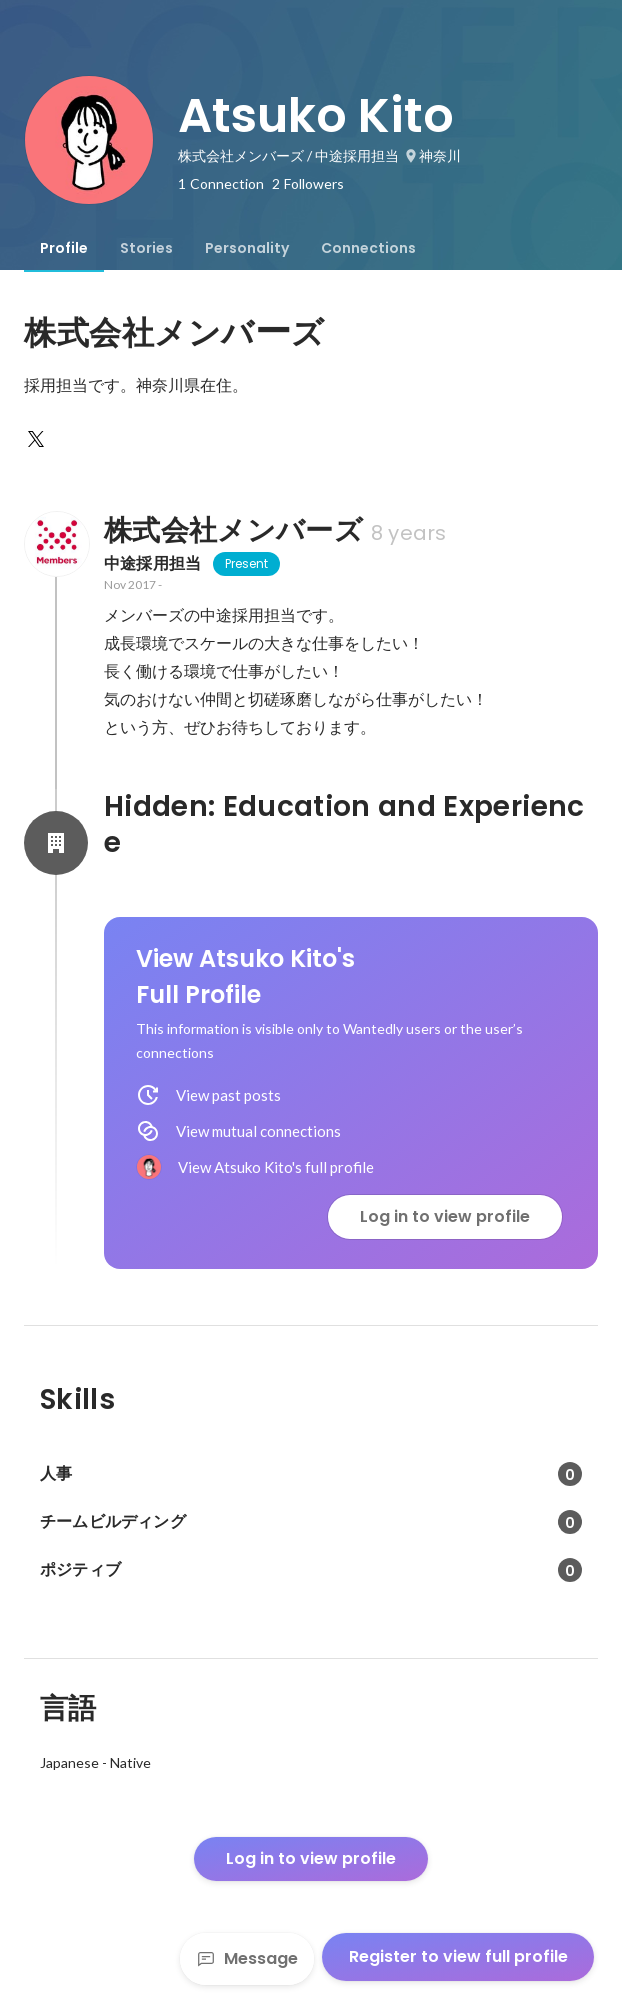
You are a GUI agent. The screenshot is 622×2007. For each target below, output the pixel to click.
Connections (368, 248)
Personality (247, 248)
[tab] (64, 248)
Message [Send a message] (247, 1958)
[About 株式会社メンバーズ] (56, 544)
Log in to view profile (445, 1216)
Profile (64, 248)
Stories (146, 248)
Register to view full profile (458, 1956)
